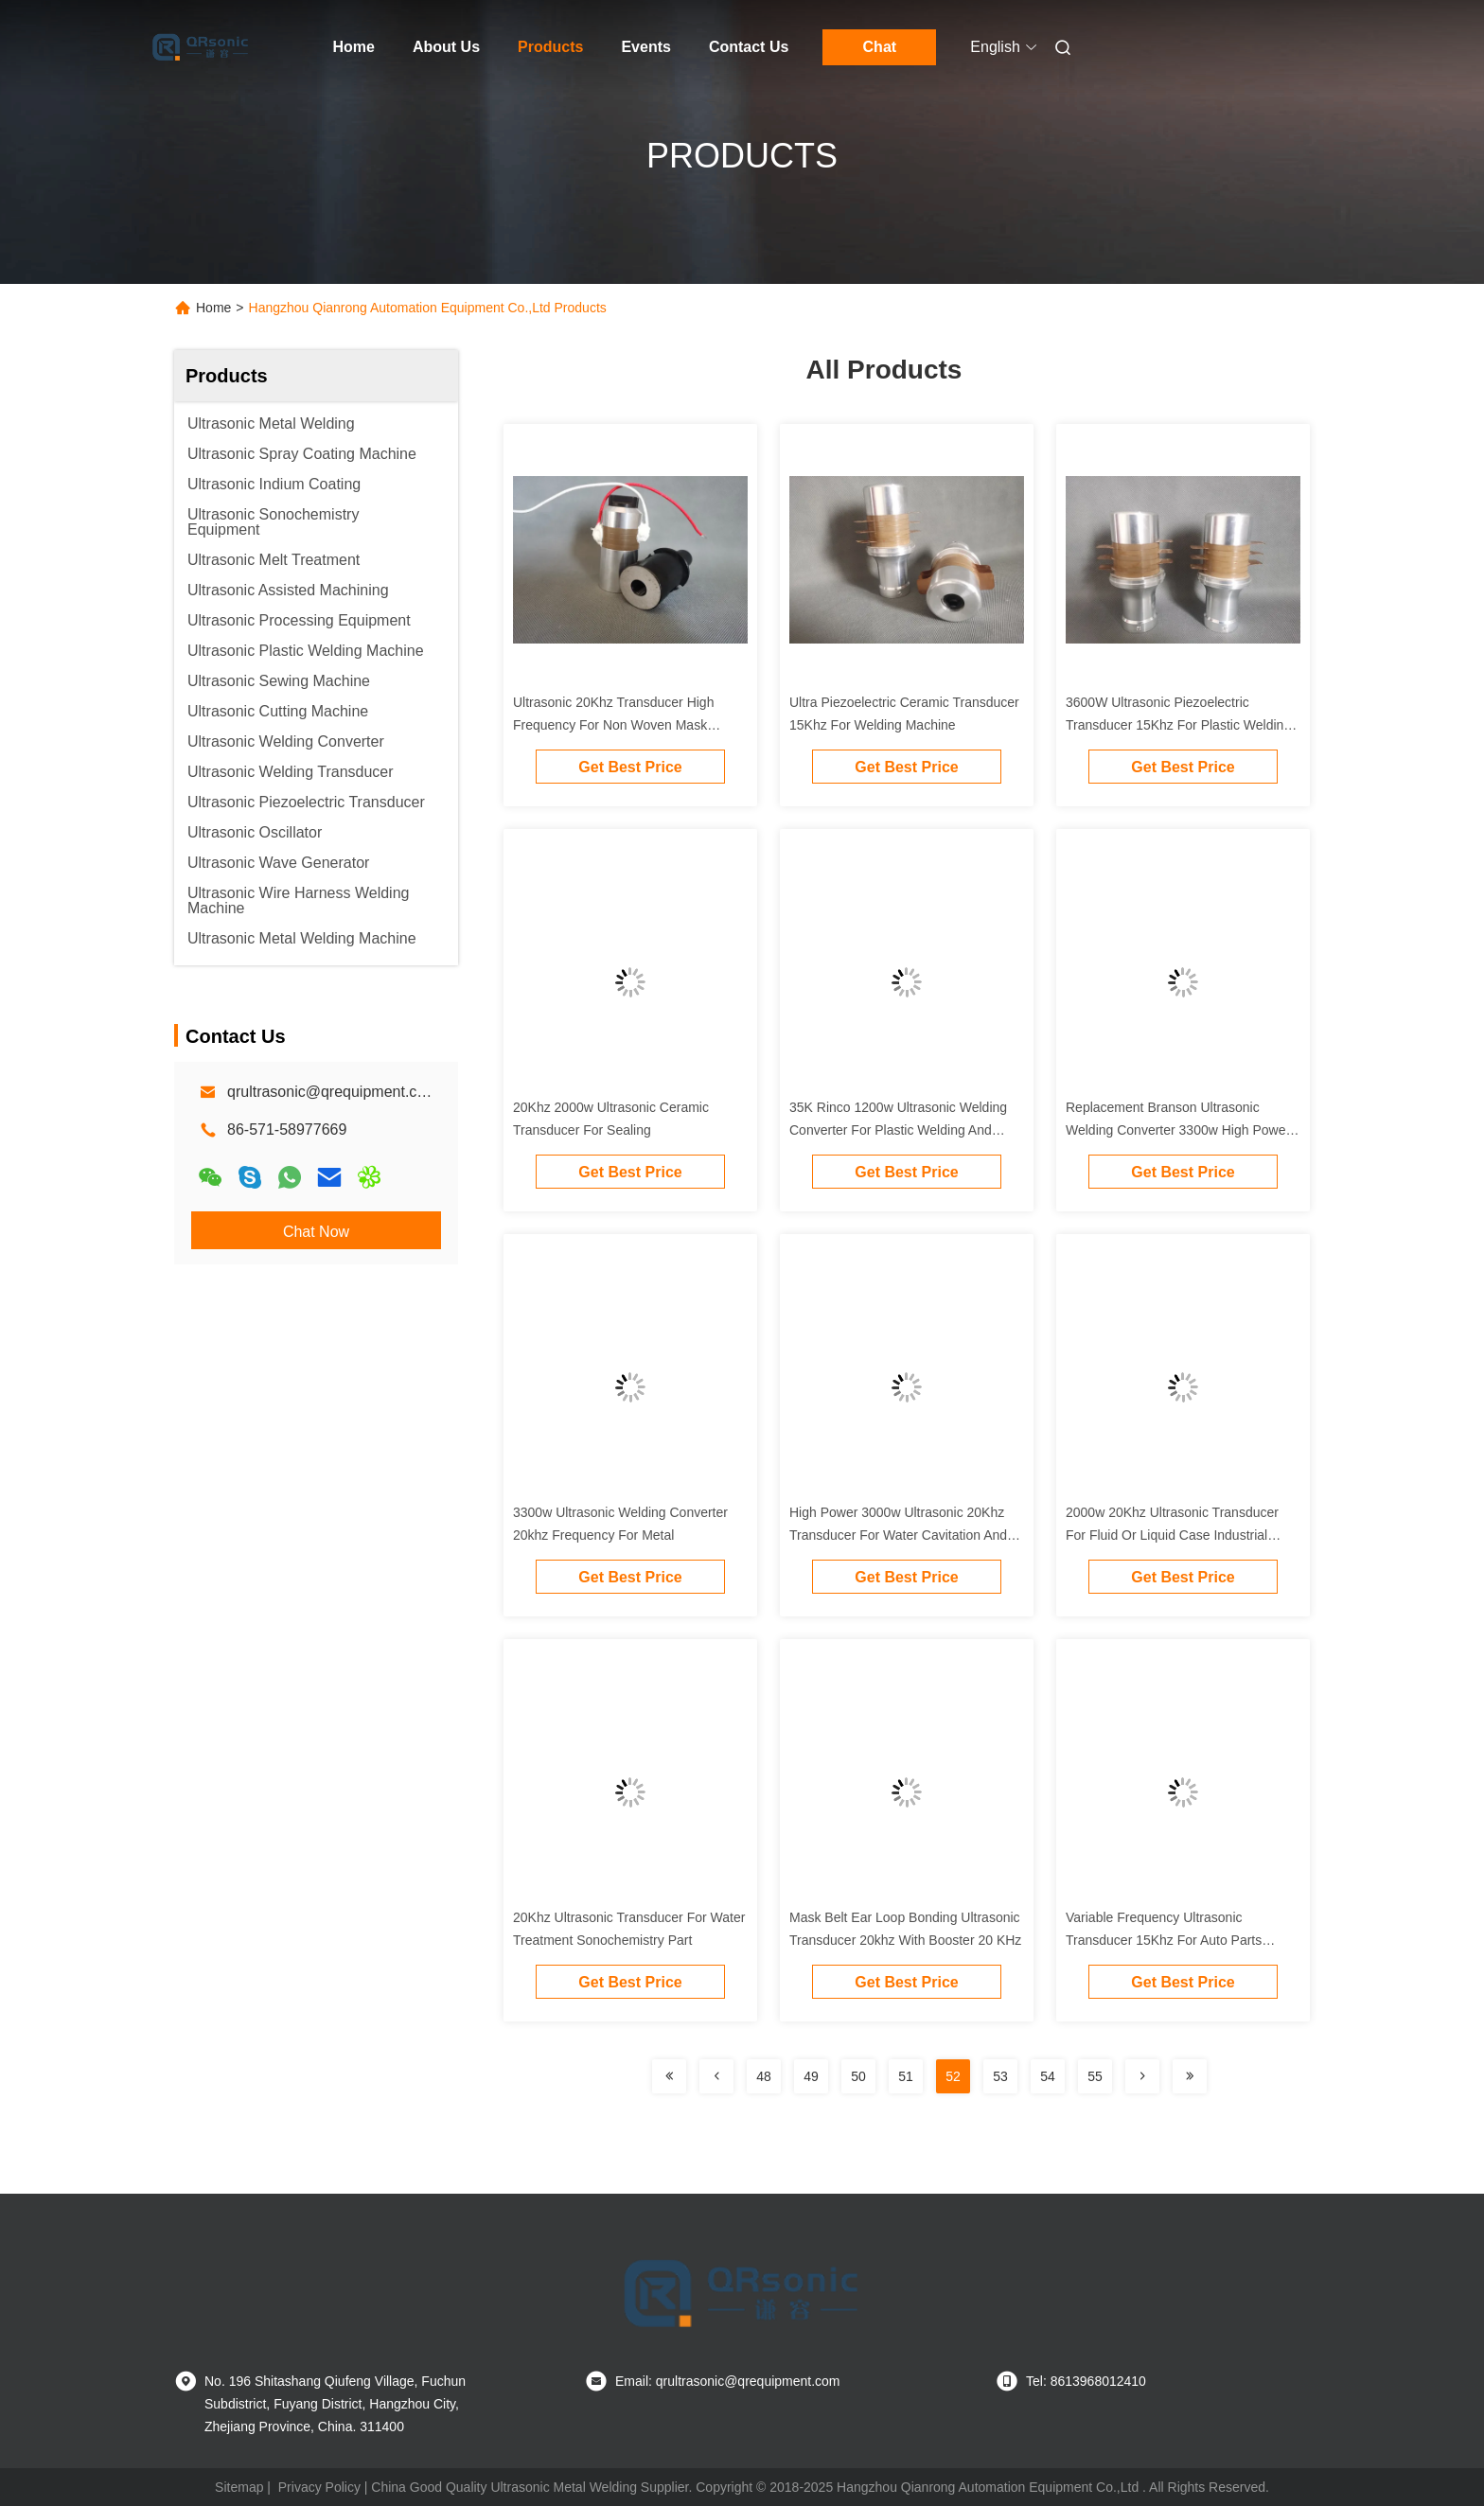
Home (354, 47)
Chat (880, 47)
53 (1000, 2076)
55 (1095, 2076)
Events (645, 47)
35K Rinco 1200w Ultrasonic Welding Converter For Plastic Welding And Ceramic (898, 1130)
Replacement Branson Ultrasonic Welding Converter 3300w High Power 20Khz (1178, 1130)
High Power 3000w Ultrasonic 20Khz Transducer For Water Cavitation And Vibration (898, 1535)
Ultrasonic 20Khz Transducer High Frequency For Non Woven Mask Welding (613, 725)
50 (858, 2076)
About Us (446, 47)
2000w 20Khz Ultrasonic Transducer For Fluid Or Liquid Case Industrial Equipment (1172, 1535)
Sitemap (239, 2487)
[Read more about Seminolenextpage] (669, 2076)
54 (1047, 2076)
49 (811, 2076)
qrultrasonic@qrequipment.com (332, 1092)
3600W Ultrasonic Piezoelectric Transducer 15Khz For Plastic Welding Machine (1178, 725)
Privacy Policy (319, 2487)
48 (763, 2076)
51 (905, 2076)
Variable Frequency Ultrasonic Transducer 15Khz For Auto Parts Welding (1164, 1940)
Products (550, 47)
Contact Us (748, 47)
